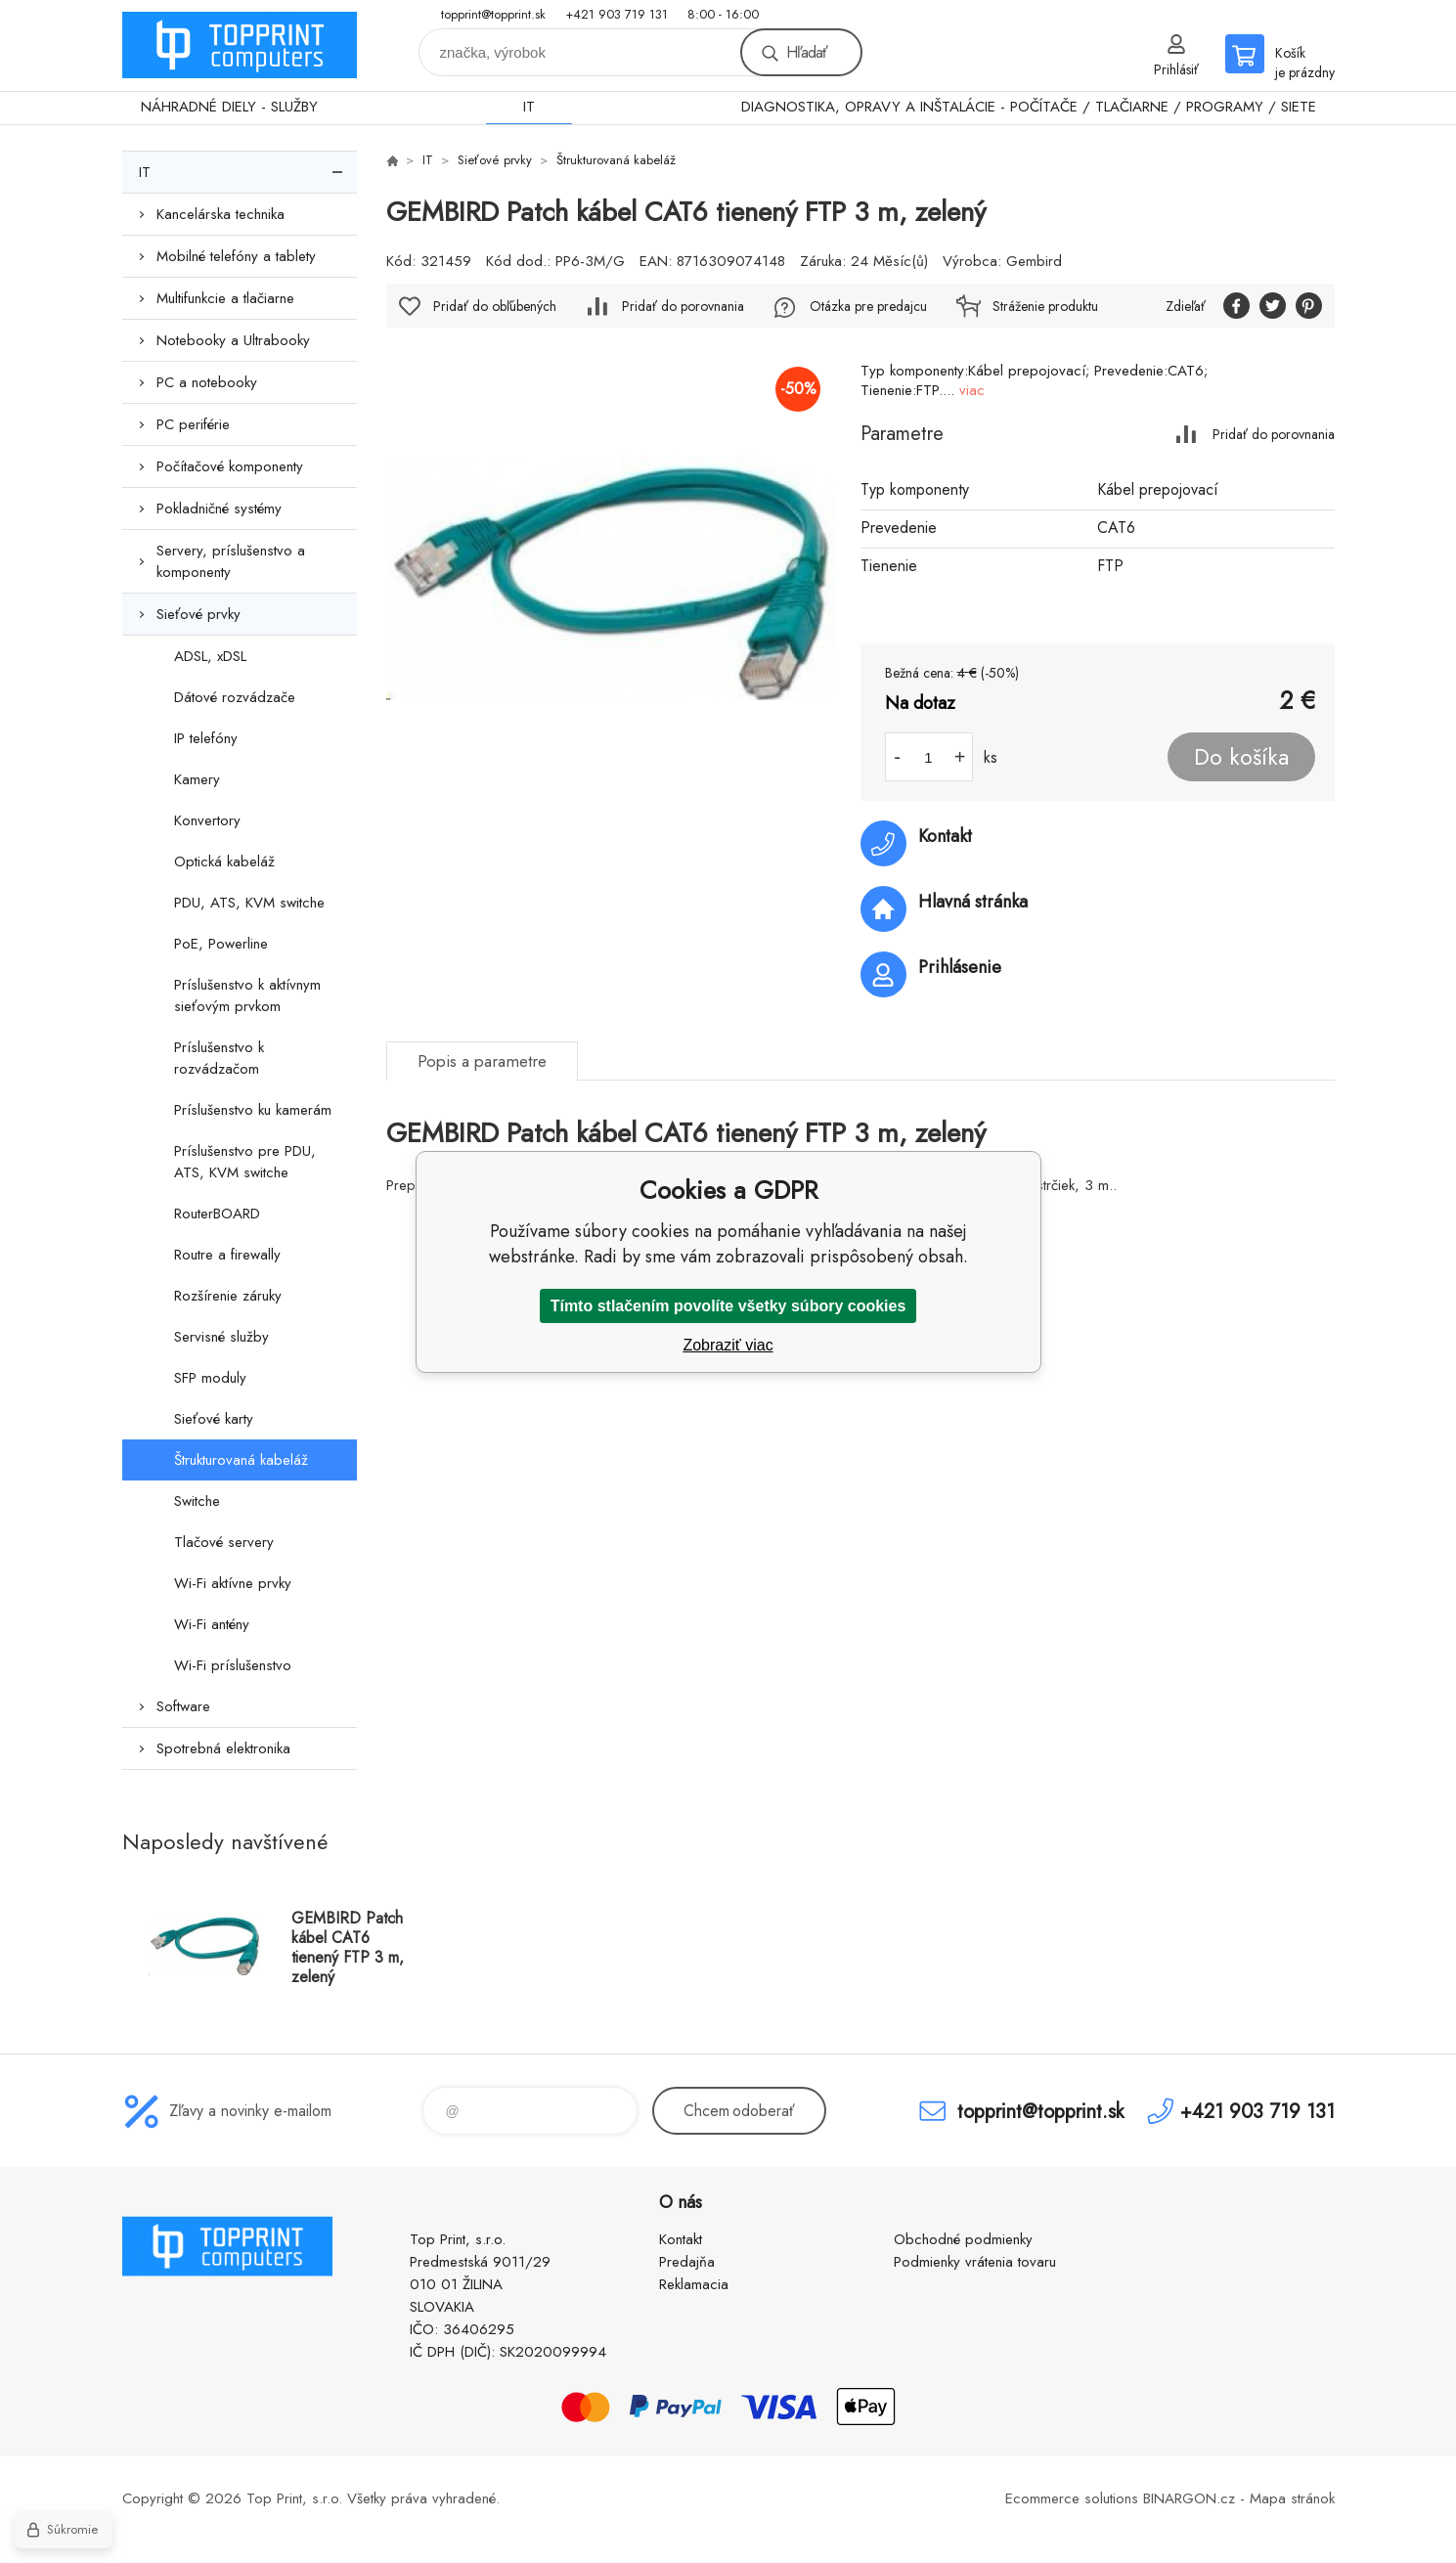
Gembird (1034, 261)
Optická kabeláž (224, 861)
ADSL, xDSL (210, 656)
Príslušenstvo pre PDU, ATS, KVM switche (245, 1161)
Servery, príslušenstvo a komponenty (230, 561)
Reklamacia (693, 2284)
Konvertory (207, 820)
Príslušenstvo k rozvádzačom (219, 1058)
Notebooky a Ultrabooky (233, 340)
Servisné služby (221, 1337)
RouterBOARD (217, 1213)
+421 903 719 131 (616, 14)
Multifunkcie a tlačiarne (225, 298)
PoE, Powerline (221, 943)
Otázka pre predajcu (868, 306)
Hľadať (806, 52)
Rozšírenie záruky (228, 1295)
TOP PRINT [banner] (239, 45)
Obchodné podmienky (963, 2239)
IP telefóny (206, 738)
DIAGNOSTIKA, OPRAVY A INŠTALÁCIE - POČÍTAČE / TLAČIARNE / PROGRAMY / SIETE (1028, 106)
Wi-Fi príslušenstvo (232, 1665)
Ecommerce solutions (1071, 2498)
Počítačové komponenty (229, 466)
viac (972, 390)
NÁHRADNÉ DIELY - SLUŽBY (229, 106)
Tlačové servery (224, 1542)
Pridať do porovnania (1274, 433)
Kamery (197, 779)
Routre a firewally (227, 1254)
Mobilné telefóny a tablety (236, 256)
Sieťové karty (213, 1419)
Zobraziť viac (727, 1345)
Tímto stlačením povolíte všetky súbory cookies (728, 1306)
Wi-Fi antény (211, 1624)
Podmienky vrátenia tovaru (975, 2262)
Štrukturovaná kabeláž (241, 1460)
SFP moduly (210, 1378)
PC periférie (193, 424)
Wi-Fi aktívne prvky (232, 1583)
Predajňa (687, 2262)
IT (529, 106)
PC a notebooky (206, 382)
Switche (197, 1501)
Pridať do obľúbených (494, 306)
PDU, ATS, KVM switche (249, 902)
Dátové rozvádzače (234, 697)
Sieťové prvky (198, 614)
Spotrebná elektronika (223, 1748)
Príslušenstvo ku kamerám (252, 1110)
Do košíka (1241, 756)
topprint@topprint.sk (493, 14)
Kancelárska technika (220, 214)
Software (183, 1706)
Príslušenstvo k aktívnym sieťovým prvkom (247, 995)
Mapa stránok (1292, 2498)
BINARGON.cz (1189, 2498)
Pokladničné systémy (219, 508)
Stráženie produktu (1045, 306)
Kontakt (680, 2239)
